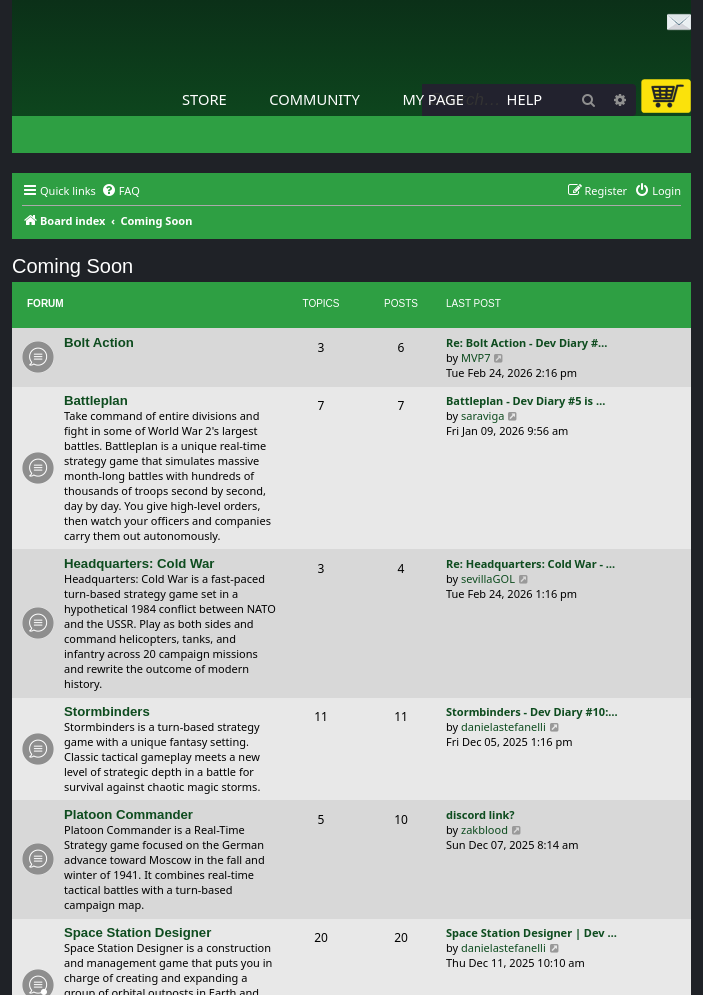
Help (525, 99)
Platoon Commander (128, 814)
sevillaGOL (488, 578)
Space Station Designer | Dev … (531, 932)
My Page (433, 99)
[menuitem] (120, 191)
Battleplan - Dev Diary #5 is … (525, 400)
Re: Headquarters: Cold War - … (530, 563)
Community (314, 99)
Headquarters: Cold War (139, 563)
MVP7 (476, 357)
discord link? (480, 814)
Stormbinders (107, 711)
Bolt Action (99, 342)
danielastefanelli (503, 726)
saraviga (482, 415)
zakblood (484, 829)
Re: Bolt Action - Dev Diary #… (527, 342)
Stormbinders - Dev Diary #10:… (532, 711)
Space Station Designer (137, 932)
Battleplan (96, 400)
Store (204, 99)
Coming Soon (72, 266)
